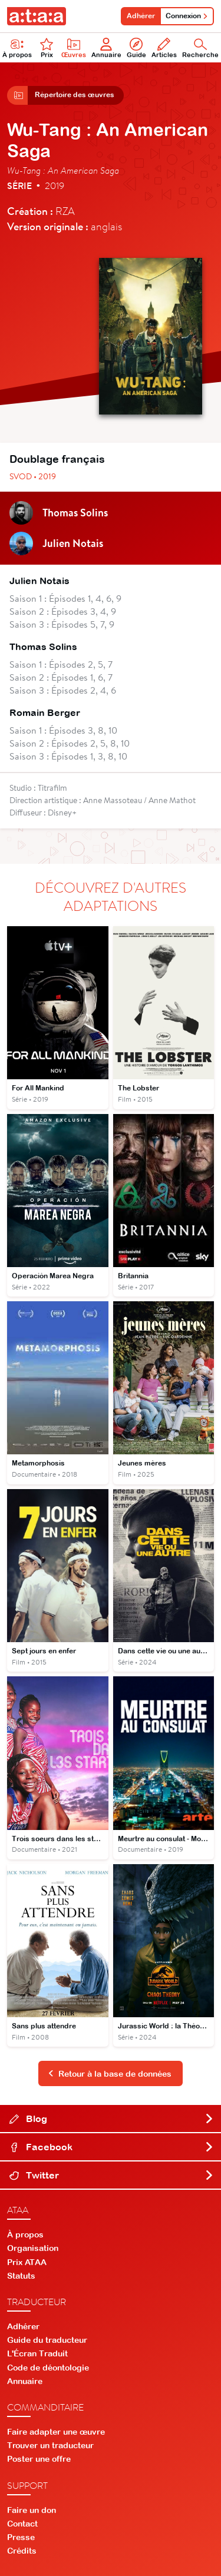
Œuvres (73, 48)
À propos (25, 2234)
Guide (136, 48)
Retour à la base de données (109, 2073)
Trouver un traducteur (50, 2445)
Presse (21, 2537)
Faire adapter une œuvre (56, 2431)
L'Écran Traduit (37, 2353)
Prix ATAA (27, 2262)
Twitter (111, 2175)
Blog (111, 2118)
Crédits (22, 2550)
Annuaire (106, 48)
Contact (22, 2523)
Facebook (111, 2146)
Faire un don (31, 2510)
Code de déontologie (48, 2367)
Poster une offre (39, 2459)
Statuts (21, 2275)
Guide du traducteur (47, 2340)
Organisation (32, 2248)
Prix (46, 48)
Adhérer (141, 16)
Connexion (187, 16)
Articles (164, 48)
